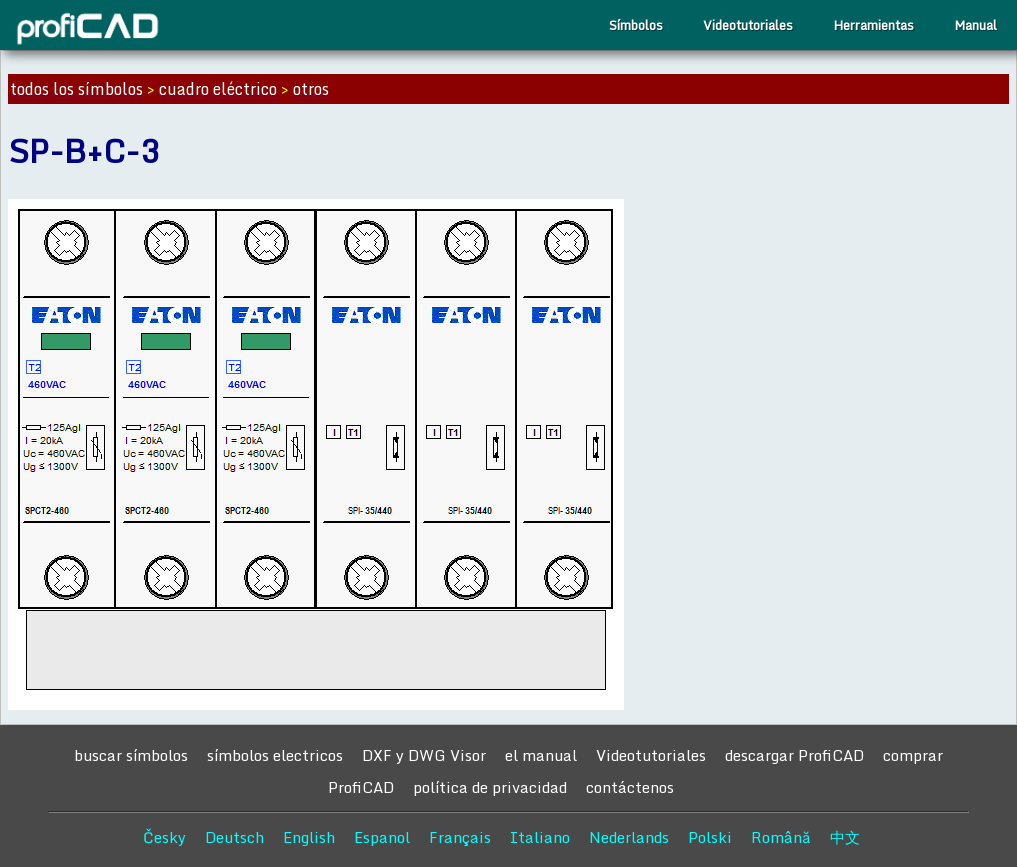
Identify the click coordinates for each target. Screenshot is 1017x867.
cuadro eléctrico (218, 89)
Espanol (382, 837)
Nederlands (629, 837)
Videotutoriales (748, 25)
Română (781, 837)
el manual (541, 755)
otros (311, 89)
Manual (975, 25)
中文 (845, 837)
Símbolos (636, 25)
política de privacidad (490, 787)
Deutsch (234, 837)
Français (460, 837)
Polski (710, 837)
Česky (164, 837)
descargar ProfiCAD (794, 755)
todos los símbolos (76, 89)
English (309, 837)
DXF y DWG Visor (424, 755)
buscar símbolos (131, 755)
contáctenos (630, 787)
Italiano (540, 837)
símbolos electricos (275, 755)
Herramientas (873, 25)
